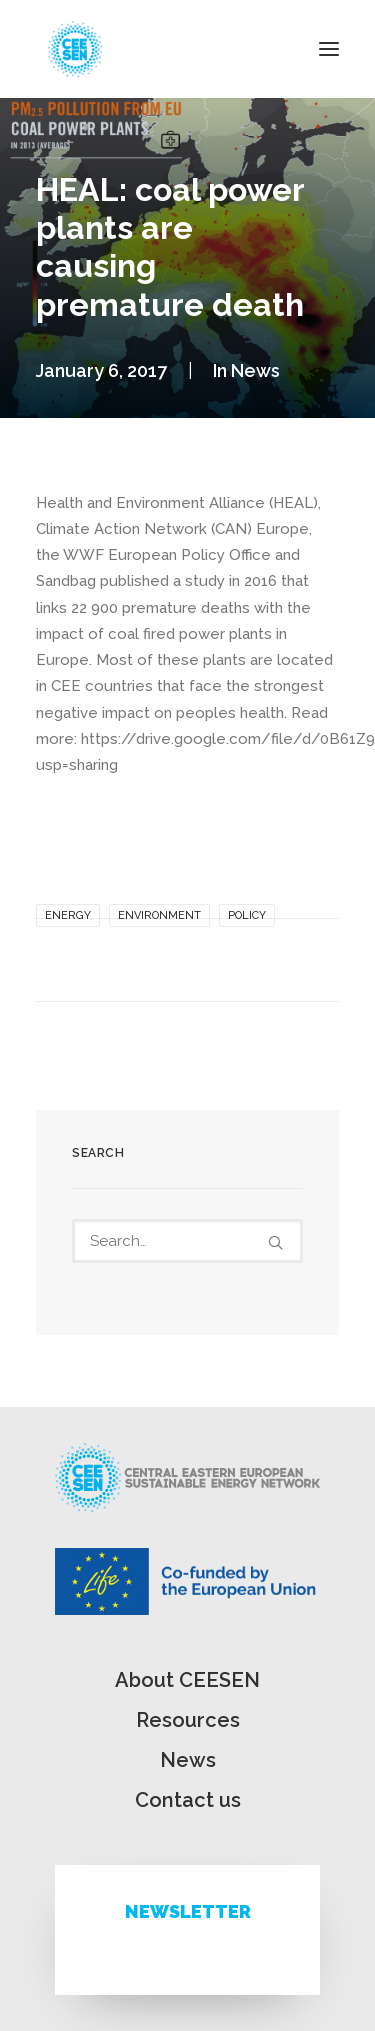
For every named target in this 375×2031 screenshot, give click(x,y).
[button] (329, 49)
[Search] (187, 1241)
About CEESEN (187, 1680)
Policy (247, 915)
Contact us (188, 1800)
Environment (159, 915)
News (255, 370)
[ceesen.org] (75, 49)
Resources (188, 1720)
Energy (68, 915)
